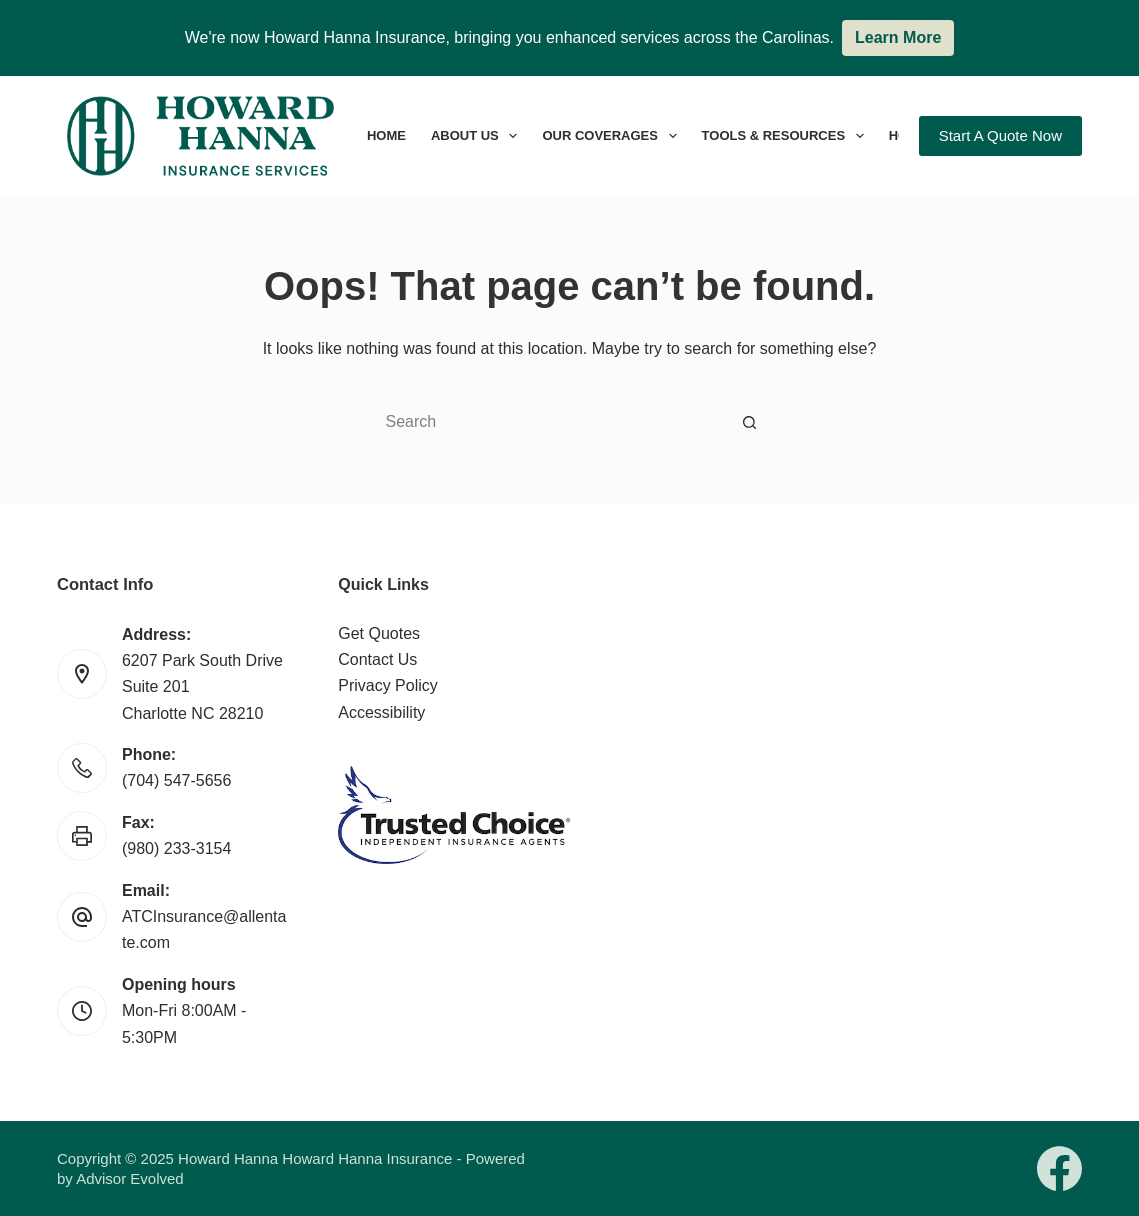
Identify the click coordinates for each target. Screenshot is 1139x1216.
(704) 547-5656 (176, 780)
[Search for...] (550, 422)
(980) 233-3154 (176, 848)
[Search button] (750, 422)
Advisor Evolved (130, 1178)
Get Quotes (379, 633)
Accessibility (381, 712)
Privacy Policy (388, 685)
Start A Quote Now (1000, 135)
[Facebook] (1059, 1168)
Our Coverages (613, 136)
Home (386, 135)
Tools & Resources (787, 136)
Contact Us (377, 659)
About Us (478, 136)
